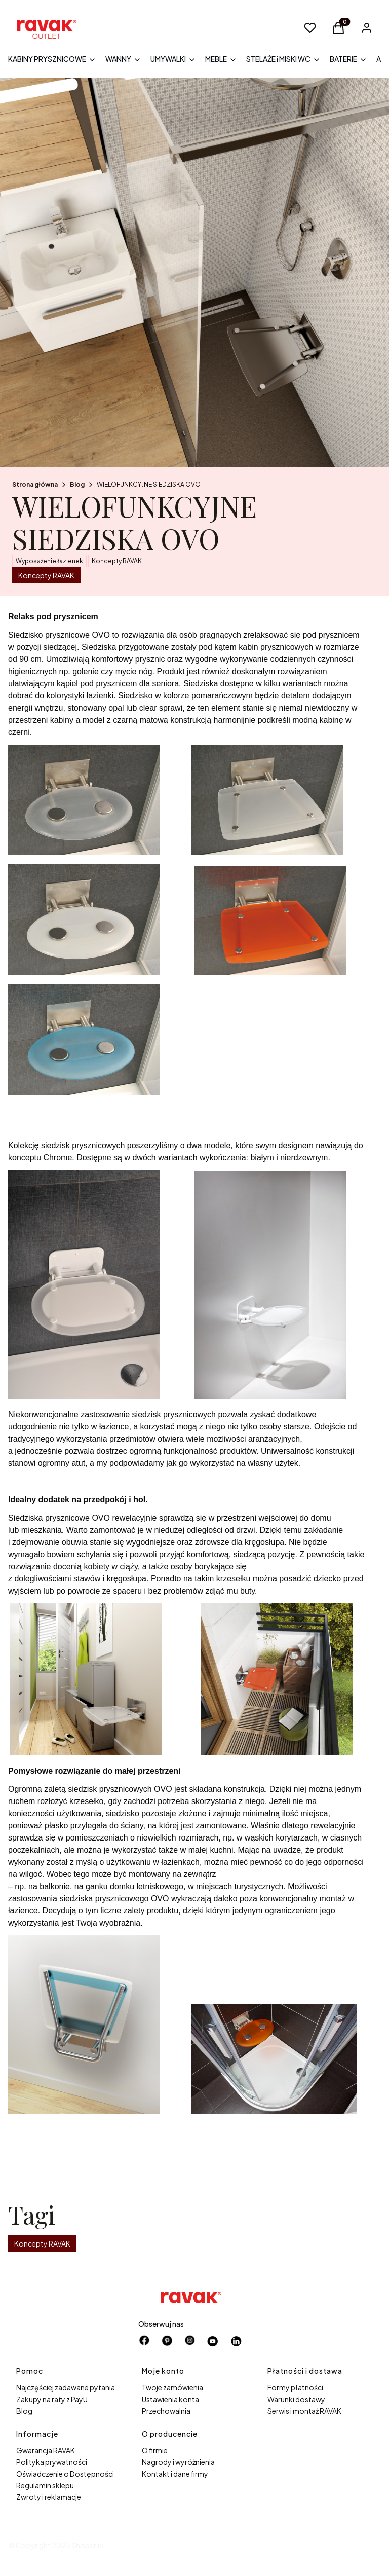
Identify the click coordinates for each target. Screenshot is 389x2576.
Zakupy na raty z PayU (52, 2399)
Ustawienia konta (170, 2399)
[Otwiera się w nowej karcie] (213, 2341)
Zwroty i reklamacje (48, 2496)
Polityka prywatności (51, 2462)
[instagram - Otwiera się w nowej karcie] (190, 2341)
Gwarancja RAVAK (45, 2450)
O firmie (155, 2450)
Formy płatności (295, 2387)
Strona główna (35, 484)
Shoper (83, 2545)
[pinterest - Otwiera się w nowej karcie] (167, 2341)
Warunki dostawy (296, 2399)
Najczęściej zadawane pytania (65, 2387)
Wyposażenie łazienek (49, 561)
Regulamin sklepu (45, 2485)
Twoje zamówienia (172, 2387)
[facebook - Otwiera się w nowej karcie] (144, 2341)
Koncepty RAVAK (117, 561)
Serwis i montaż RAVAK (304, 2410)
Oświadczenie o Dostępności (65, 2473)
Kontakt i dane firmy (175, 2473)
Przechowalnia (166, 2410)
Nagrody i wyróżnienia (178, 2462)
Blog (77, 484)
